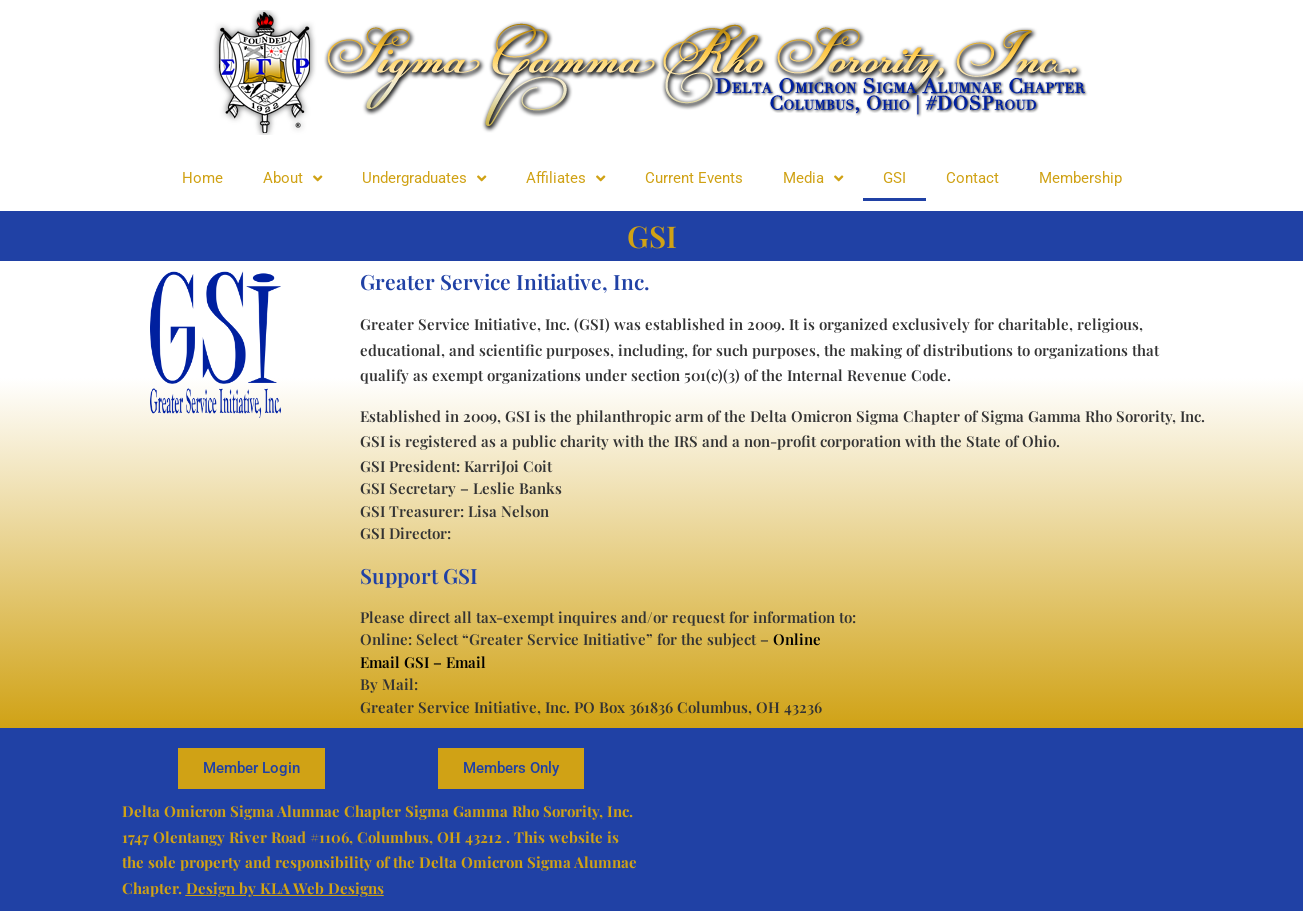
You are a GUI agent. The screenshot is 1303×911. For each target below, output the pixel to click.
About (292, 178)
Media (813, 178)
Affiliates (565, 178)
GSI (894, 178)
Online (797, 639)
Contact (972, 178)
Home (202, 178)
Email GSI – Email (423, 662)
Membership (1080, 178)
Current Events (694, 178)
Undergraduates (424, 178)
